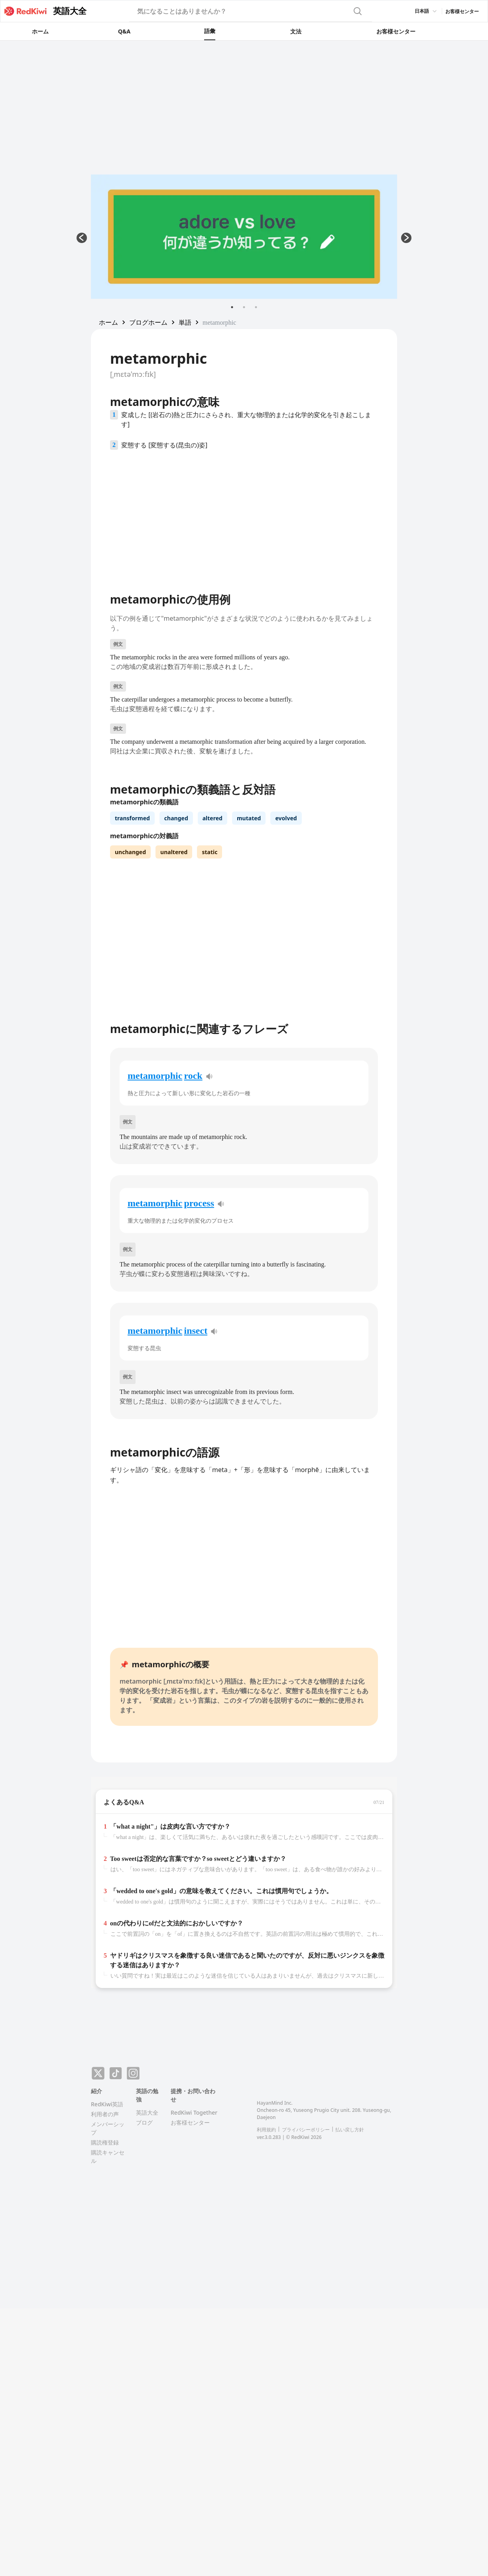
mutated (249, 818)
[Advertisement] (244, 100)
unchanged (130, 852)
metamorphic (155, 1075)
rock (193, 1075)
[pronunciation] (209, 1076)
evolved (286, 818)
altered (212, 818)
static (209, 852)
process (199, 1203)
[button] (108, 322)
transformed (132, 818)
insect (195, 1330)
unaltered (173, 852)
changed (176, 818)
